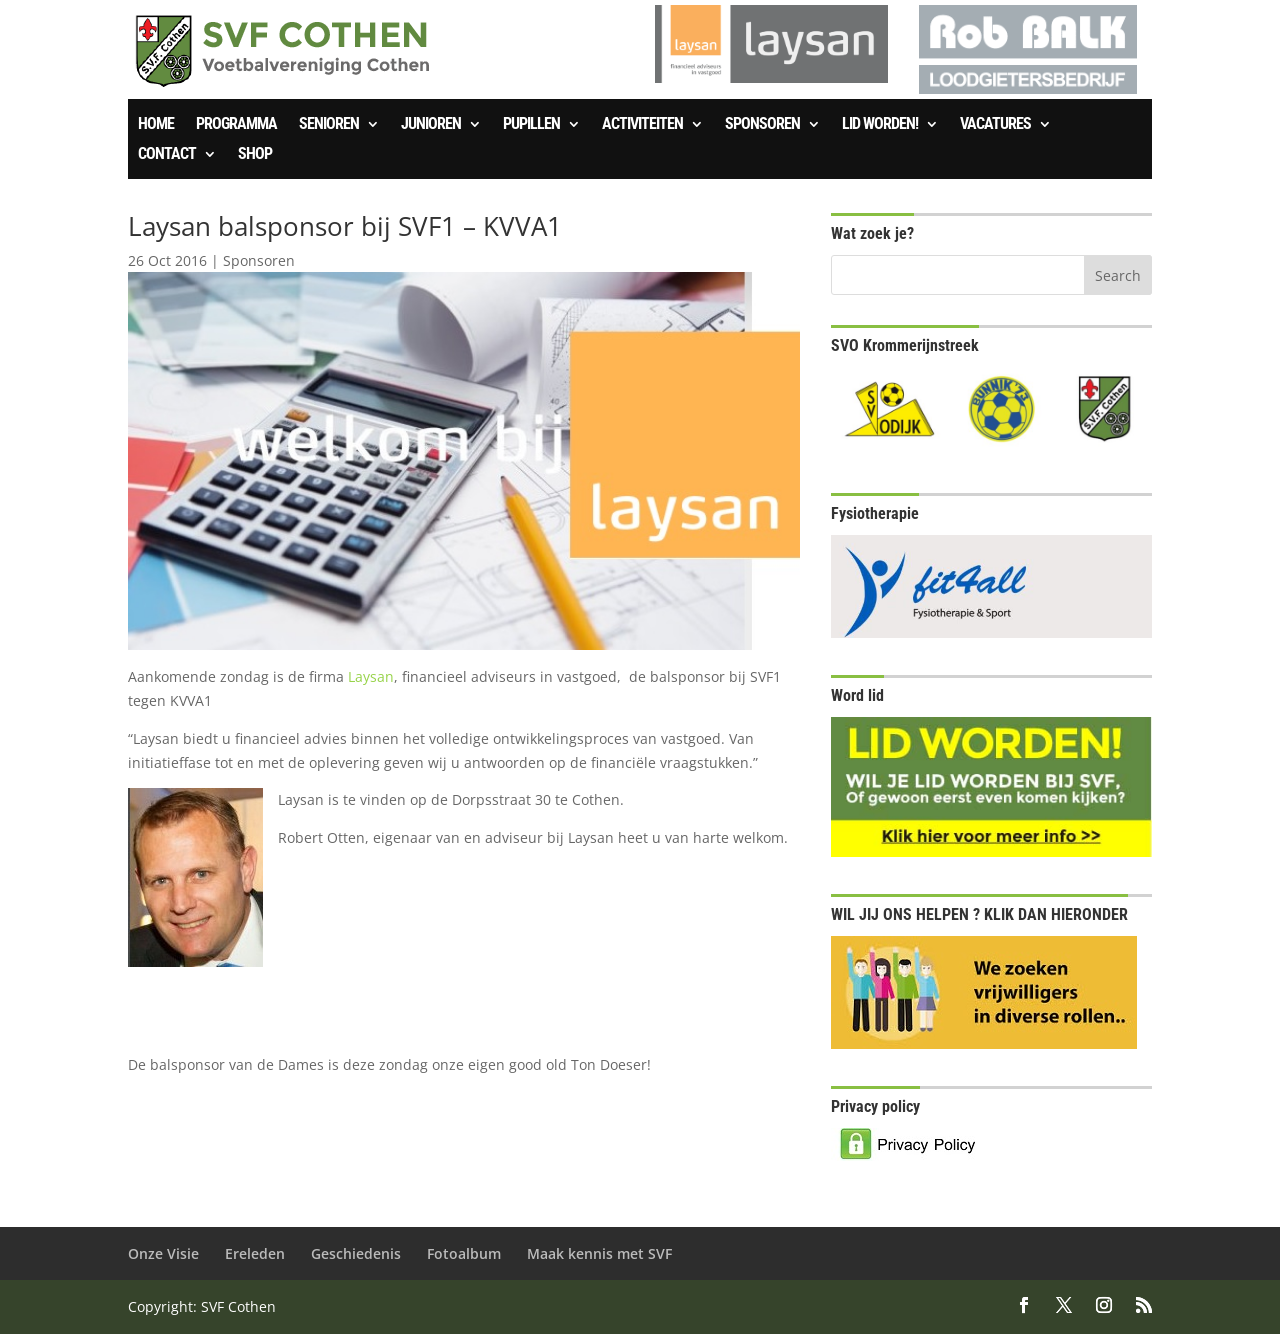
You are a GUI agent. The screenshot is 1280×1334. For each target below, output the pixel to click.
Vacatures (995, 125)
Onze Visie (163, 1253)
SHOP (255, 155)
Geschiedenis (356, 1253)
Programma (236, 125)
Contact (167, 155)
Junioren (431, 125)
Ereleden (255, 1253)
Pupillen (531, 125)
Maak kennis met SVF (599, 1253)
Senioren (329, 125)
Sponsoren (762, 125)
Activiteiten (642, 125)
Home (156, 125)
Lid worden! (880, 125)
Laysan (371, 676)
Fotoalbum (464, 1253)
